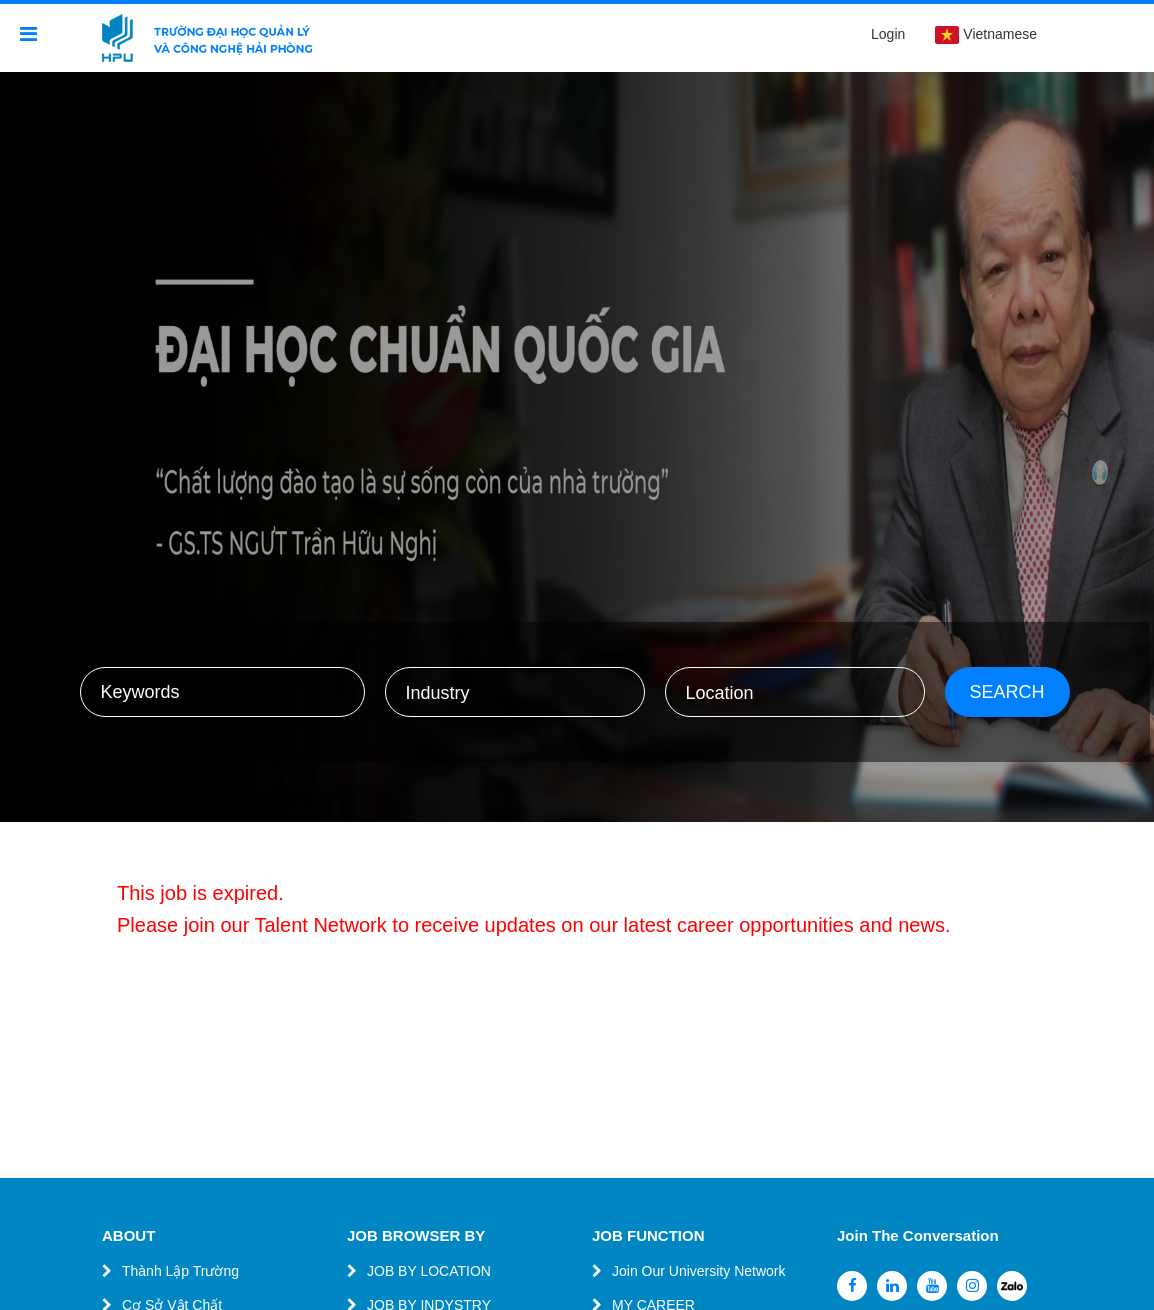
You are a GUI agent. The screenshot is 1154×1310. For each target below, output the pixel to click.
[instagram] (972, 1286)
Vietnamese (986, 35)
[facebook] (852, 1286)
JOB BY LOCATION (429, 1271)
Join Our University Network (699, 1271)
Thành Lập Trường (180, 1271)
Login (888, 34)
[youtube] (932, 1286)
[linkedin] (892, 1286)
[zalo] (1012, 1286)
